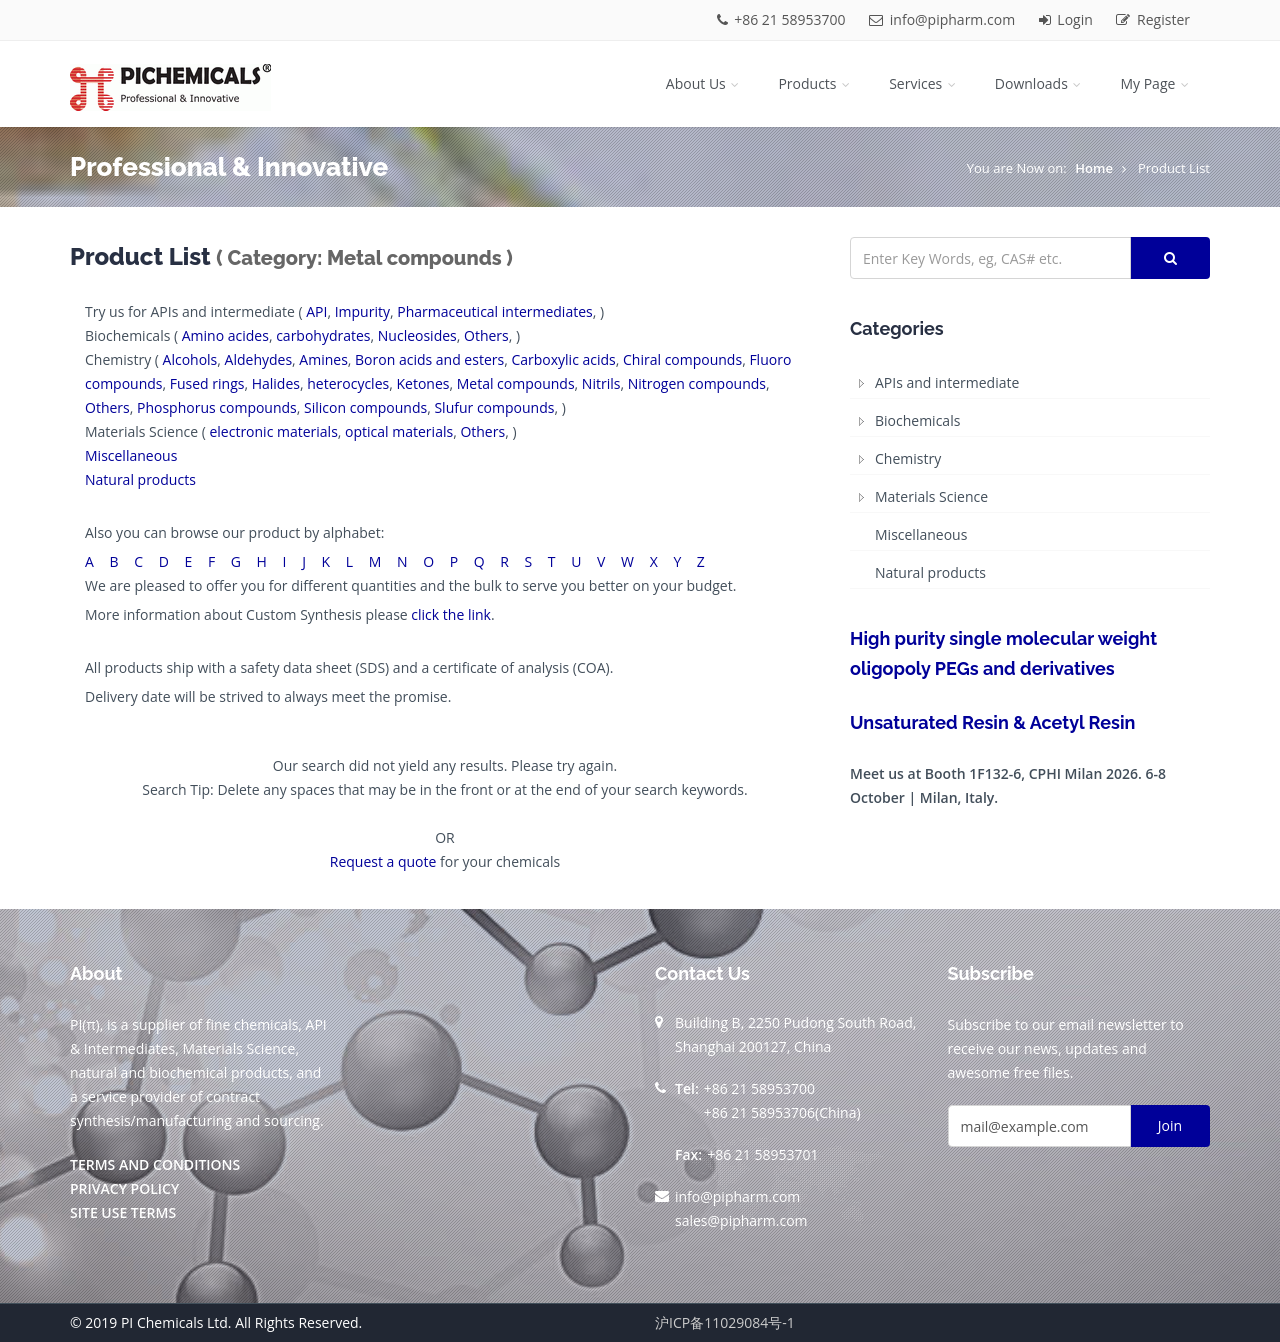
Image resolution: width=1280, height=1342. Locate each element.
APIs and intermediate (947, 382)
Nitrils (601, 383)
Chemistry (908, 458)
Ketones (422, 383)
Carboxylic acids (563, 359)
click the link (451, 614)
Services (924, 83)
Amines (323, 359)
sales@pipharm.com (741, 1220)
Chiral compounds (682, 359)
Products (815, 83)
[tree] (1030, 478)
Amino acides (225, 335)
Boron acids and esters (429, 359)
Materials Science (931, 496)
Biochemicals (917, 420)
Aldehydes (259, 359)
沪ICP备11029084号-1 (725, 1322)
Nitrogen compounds (697, 383)
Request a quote (383, 861)
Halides (276, 383)
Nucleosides (417, 335)
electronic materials (273, 431)
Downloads (1040, 83)
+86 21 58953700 (783, 19)
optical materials (399, 431)
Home (1094, 168)
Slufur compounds (494, 407)
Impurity (362, 311)
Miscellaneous (131, 455)
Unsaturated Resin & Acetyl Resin (992, 722)
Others (486, 335)
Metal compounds (516, 383)
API (316, 311)
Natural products (140, 479)
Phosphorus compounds (217, 407)
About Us (704, 83)
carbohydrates (323, 335)
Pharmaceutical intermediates (495, 311)
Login (1068, 19)
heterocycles (348, 383)
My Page (1156, 83)
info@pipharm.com (944, 19)
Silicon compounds (365, 407)
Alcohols (190, 359)
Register (1153, 19)
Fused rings (207, 383)
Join (1170, 1125)
